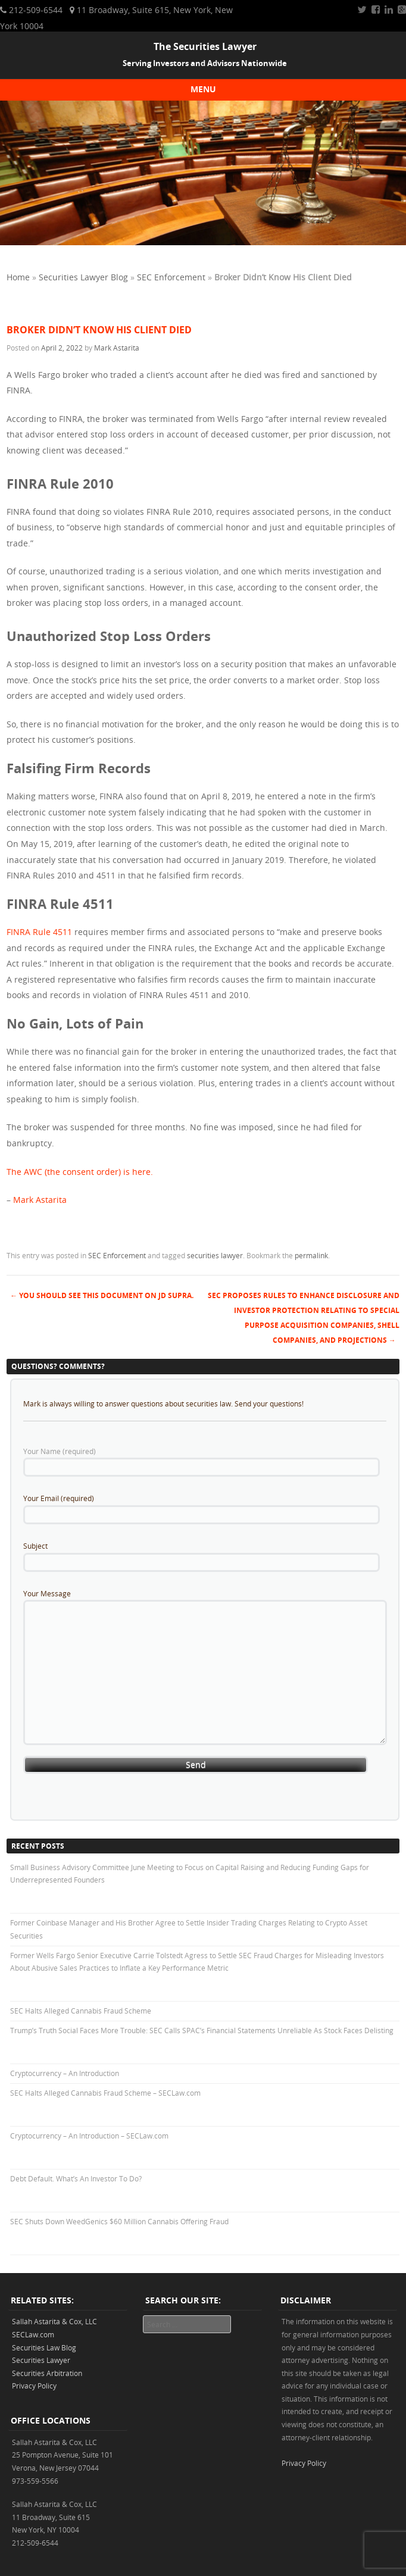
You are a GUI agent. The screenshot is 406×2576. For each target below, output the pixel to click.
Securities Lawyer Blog (83, 277)
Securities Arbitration (47, 2373)
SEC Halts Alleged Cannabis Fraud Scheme (80, 2010)
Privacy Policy (34, 2385)
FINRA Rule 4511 (39, 931)
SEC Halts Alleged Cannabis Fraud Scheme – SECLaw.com (105, 2092)
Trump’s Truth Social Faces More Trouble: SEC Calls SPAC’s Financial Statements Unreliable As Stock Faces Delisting (201, 2030)
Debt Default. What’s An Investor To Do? (76, 2178)
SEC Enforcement (171, 277)
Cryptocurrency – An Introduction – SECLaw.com (89, 2135)
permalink (311, 1255)
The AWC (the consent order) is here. (80, 1171)
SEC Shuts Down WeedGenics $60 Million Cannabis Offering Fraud (119, 2221)
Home (18, 277)
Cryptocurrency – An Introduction (64, 2073)
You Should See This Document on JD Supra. (101, 1295)
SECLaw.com (33, 2334)
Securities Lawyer (41, 2360)
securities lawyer (215, 1255)
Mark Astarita (116, 347)
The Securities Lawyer (205, 46)
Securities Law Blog (44, 2347)
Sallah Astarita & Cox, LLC (54, 2321)
